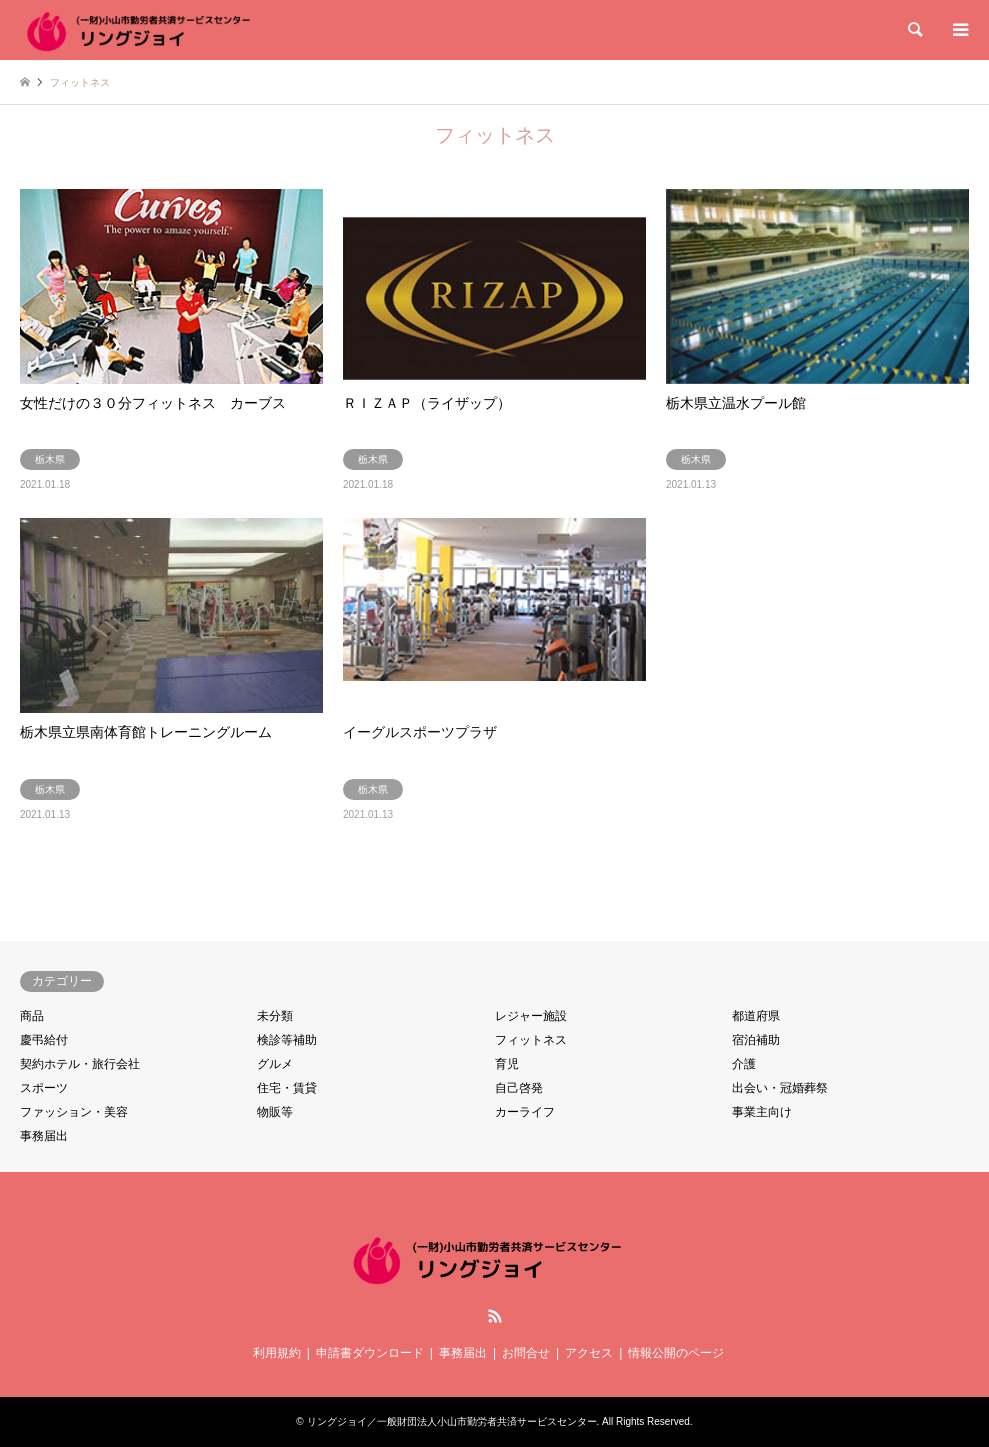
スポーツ (44, 1088)
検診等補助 (287, 1040)
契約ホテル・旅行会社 (80, 1064)
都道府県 (756, 1016)
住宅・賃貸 (287, 1088)
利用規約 (277, 1353)
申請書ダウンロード (370, 1353)
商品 (32, 1016)
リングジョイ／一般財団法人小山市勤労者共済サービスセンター (452, 1421)
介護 (744, 1064)
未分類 (275, 1016)
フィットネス (531, 1040)
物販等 (275, 1112)
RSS (495, 1316)
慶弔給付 (44, 1040)
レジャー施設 (531, 1016)
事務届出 (44, 1136)
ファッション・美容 (74, 1112)
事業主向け (762, 1112)
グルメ (275, 1064)
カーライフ (525, 1112)
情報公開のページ (676, 1353)
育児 (507, 1064)
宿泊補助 (756, 1040)
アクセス (589, 1353)
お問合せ (526, 1353)
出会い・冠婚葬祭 (780, 1088)
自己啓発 (519, 1088)
